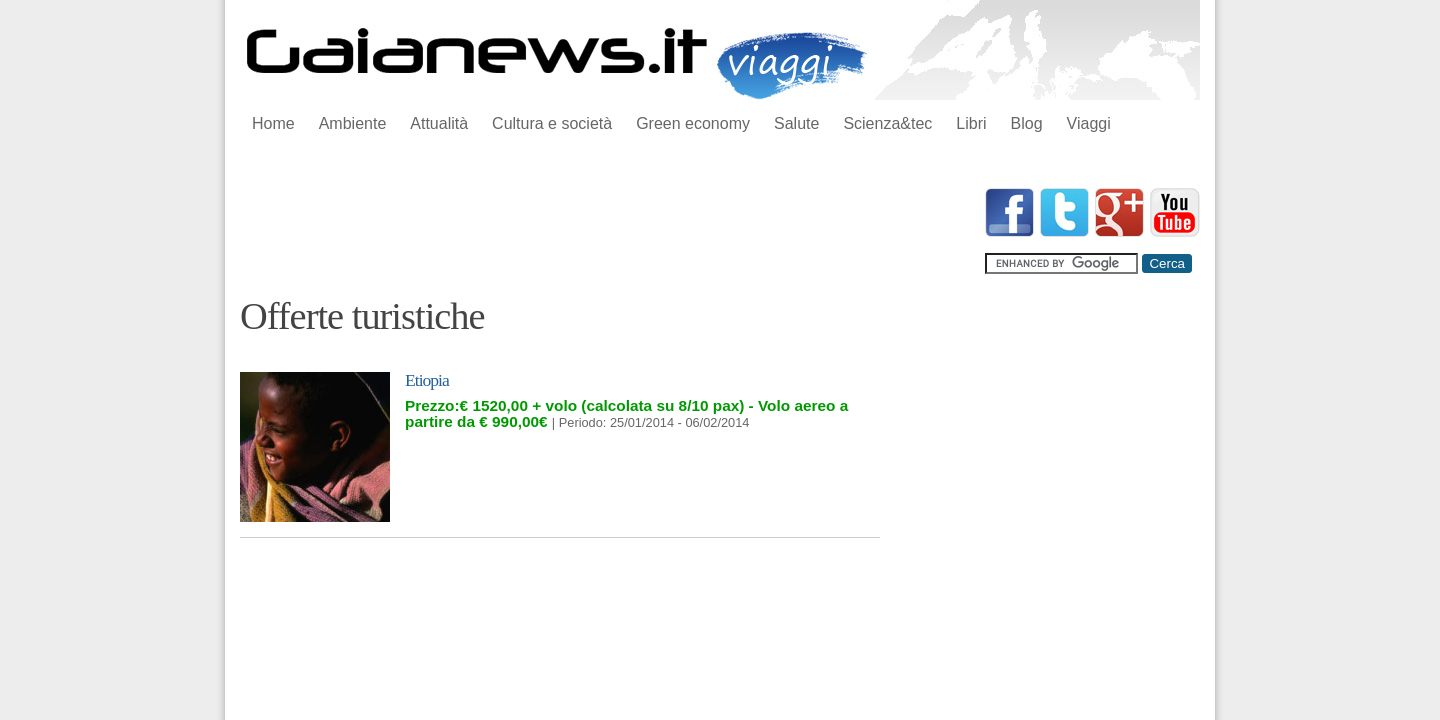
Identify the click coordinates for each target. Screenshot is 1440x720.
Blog (1027, 123)
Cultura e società (552, 123)
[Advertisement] (604, 233)
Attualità (439, 123)
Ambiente (353, 123)
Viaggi (1089, 123)
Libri (971, 123)
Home (273, 123)
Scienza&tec (887, 123)
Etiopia (427, 380)
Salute (796, 123)
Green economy (693, 123)
